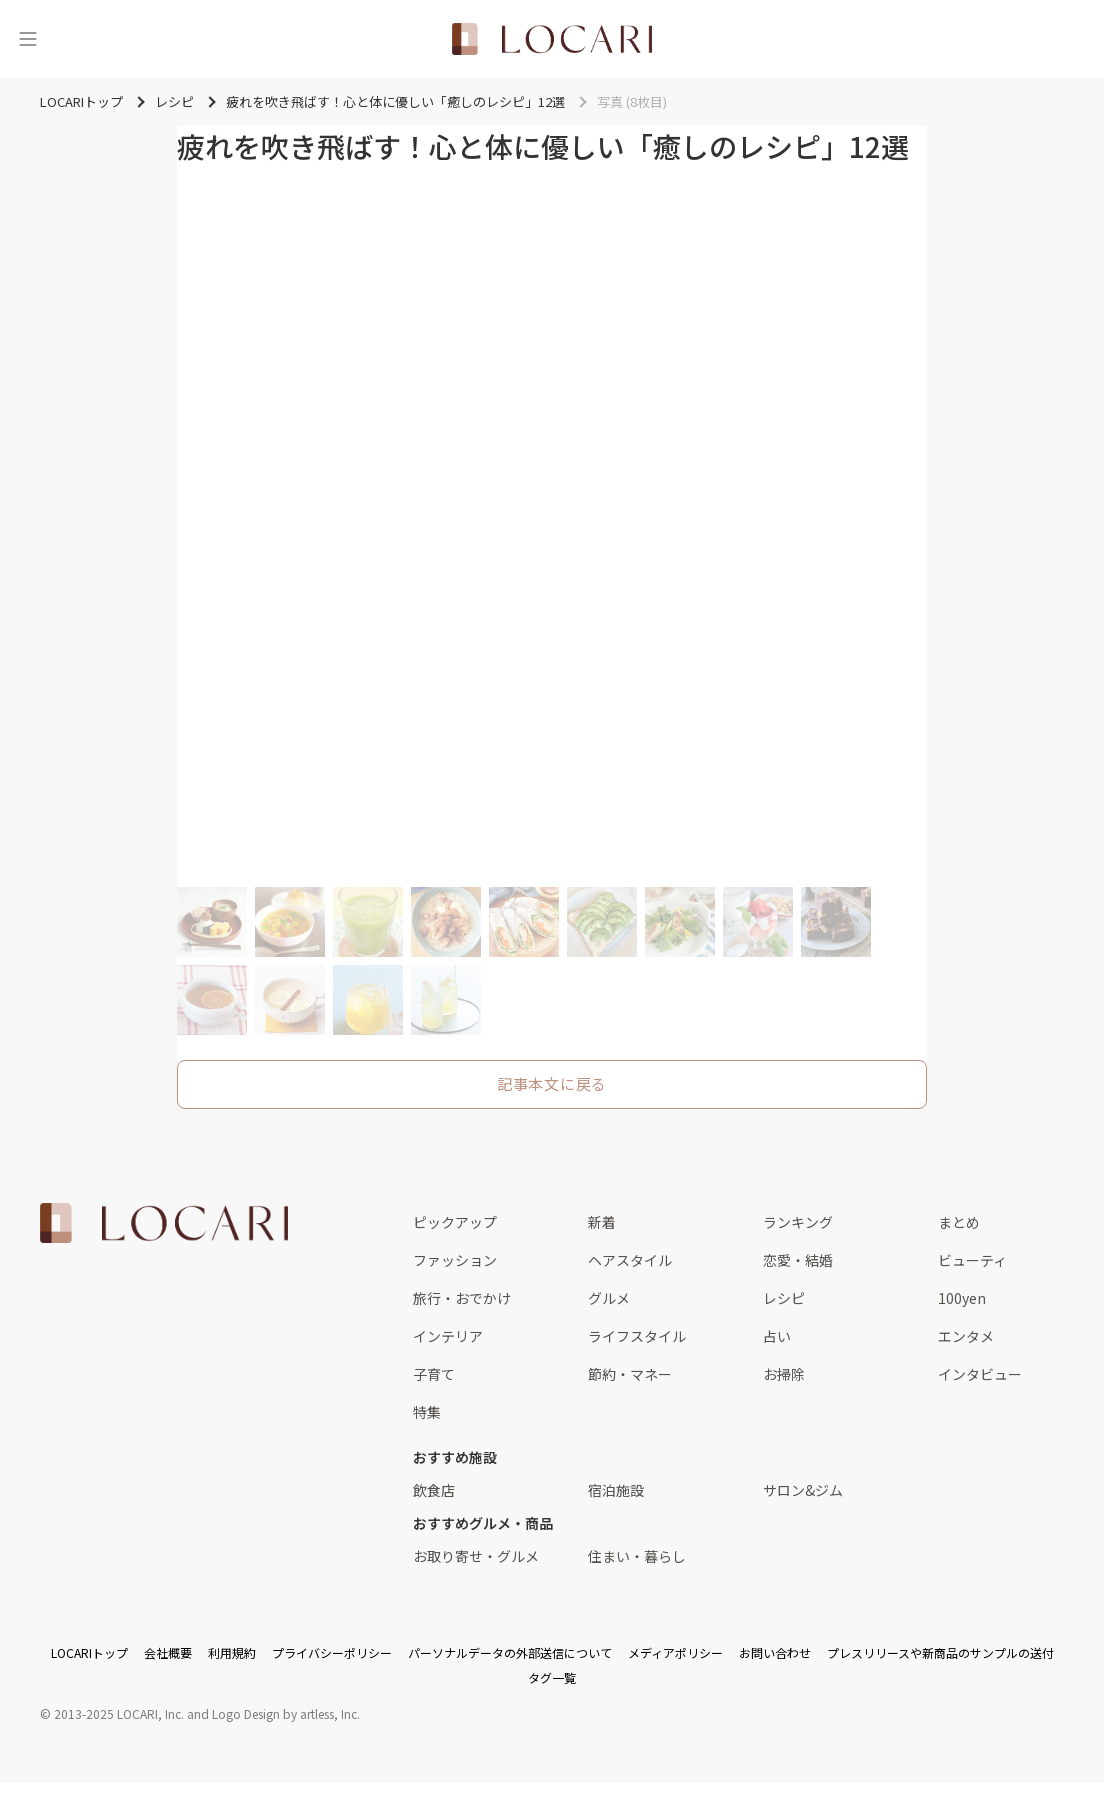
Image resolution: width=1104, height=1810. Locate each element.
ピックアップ (455, 1222)
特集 (427, 1412)
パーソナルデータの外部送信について (510, 1652)
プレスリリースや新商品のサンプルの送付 (940, 1652)
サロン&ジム (803, 1490)
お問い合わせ (775, 1652)
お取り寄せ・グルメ (476, 1556)
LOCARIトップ (89, 1652)
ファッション (455, 1260)
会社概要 (168, 1652)
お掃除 (784, 1374)
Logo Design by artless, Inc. (286, 1713)
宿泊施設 (616, 1490)
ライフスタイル (637, 1336)
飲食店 (434, 1490)
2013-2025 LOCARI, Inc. (119, 1713)
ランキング (798, 1222)
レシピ (784, 1298)
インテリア (448, 1336)
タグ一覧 (552, 1677)
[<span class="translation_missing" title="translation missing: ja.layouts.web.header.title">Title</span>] (552, 39)
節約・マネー (630, 1374)
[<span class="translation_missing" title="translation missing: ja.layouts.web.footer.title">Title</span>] (164, 1223)
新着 (602, 1222)
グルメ (609, 1298)
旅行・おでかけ (462, 1298)
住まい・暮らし (637, 1556)
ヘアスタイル (630, 1260)
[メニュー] (28, 39)
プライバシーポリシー (332, 1652)
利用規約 (232, 1652)
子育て (434, 1374)
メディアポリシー (675, 1652)
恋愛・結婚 (798, 1260)
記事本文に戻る (552, 1083)
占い (777, 1336)
